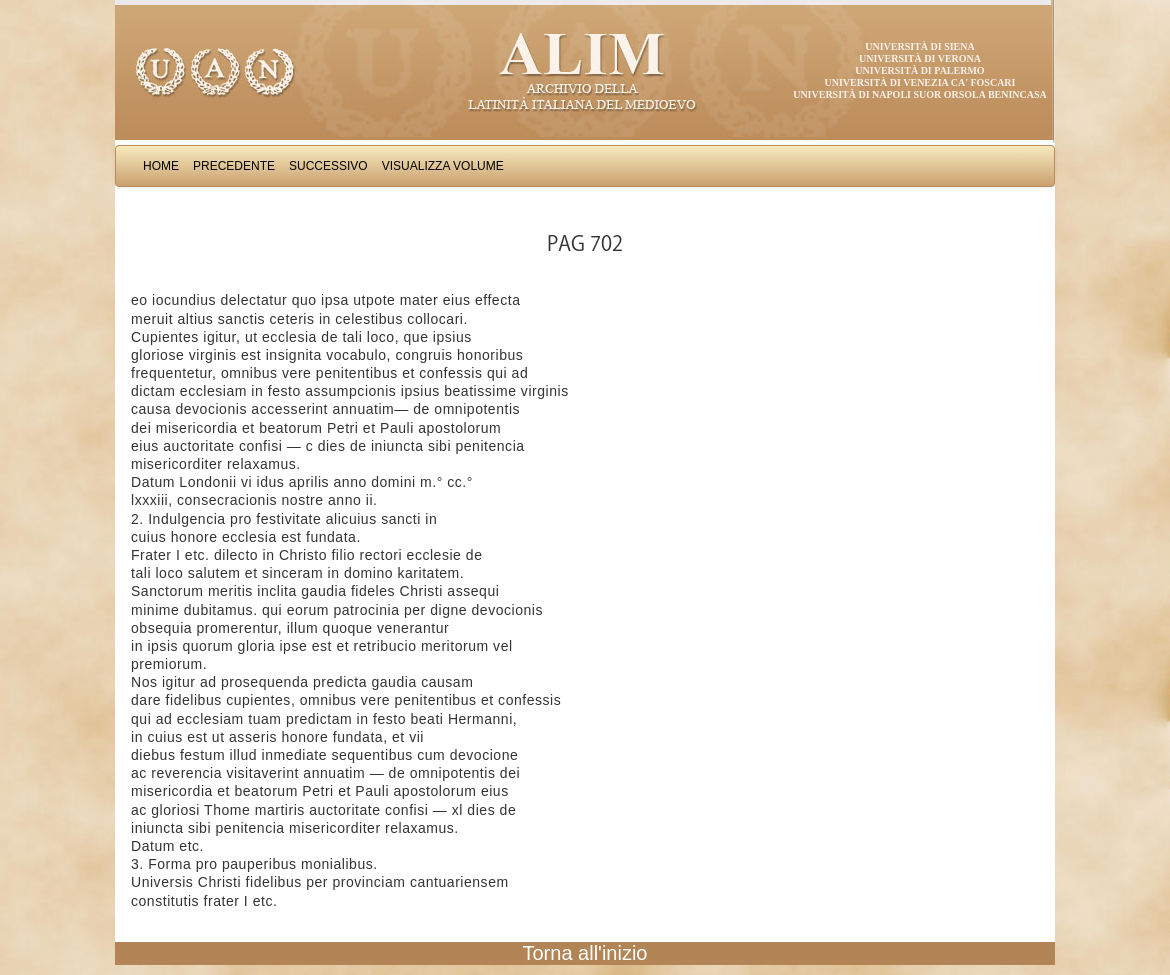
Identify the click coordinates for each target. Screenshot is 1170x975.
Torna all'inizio (585, 953)
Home (161, 166)
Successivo (328, 166)
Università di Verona (920, 58)
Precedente (234, 166)
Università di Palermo (919, 70)
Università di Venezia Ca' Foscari (920, 82)
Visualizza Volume (443, 166)
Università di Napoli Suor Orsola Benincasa (920, 94)
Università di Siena (919, 46)
